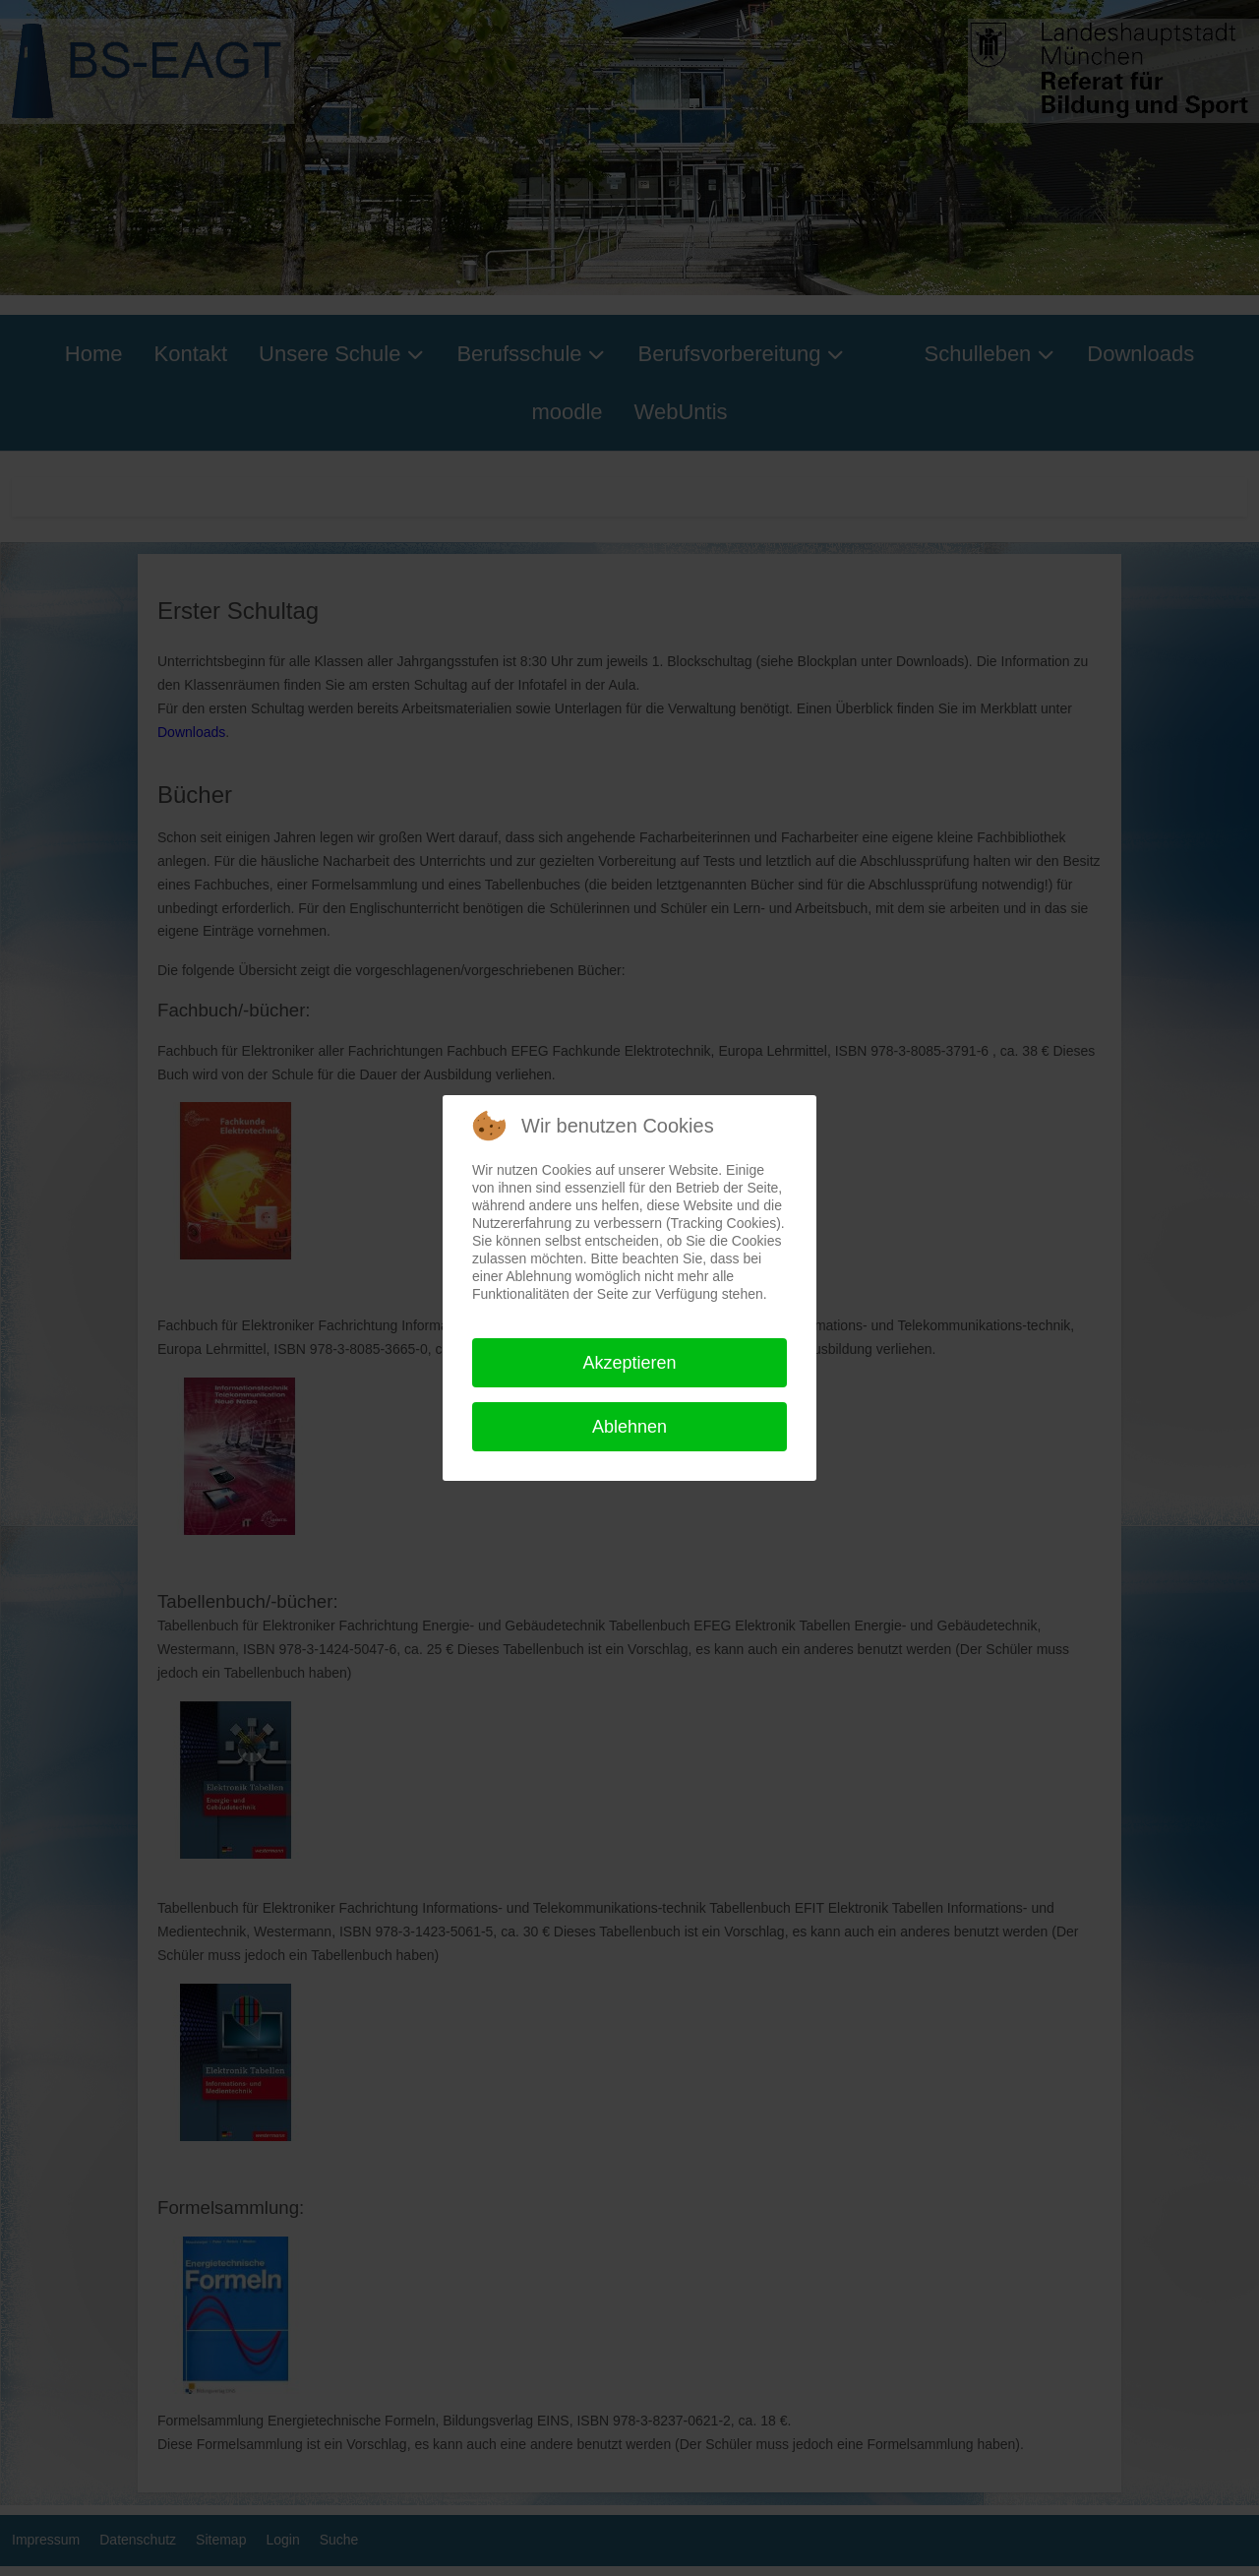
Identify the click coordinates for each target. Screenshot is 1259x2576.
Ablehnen (629, 1427)
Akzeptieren (629, 1363)
